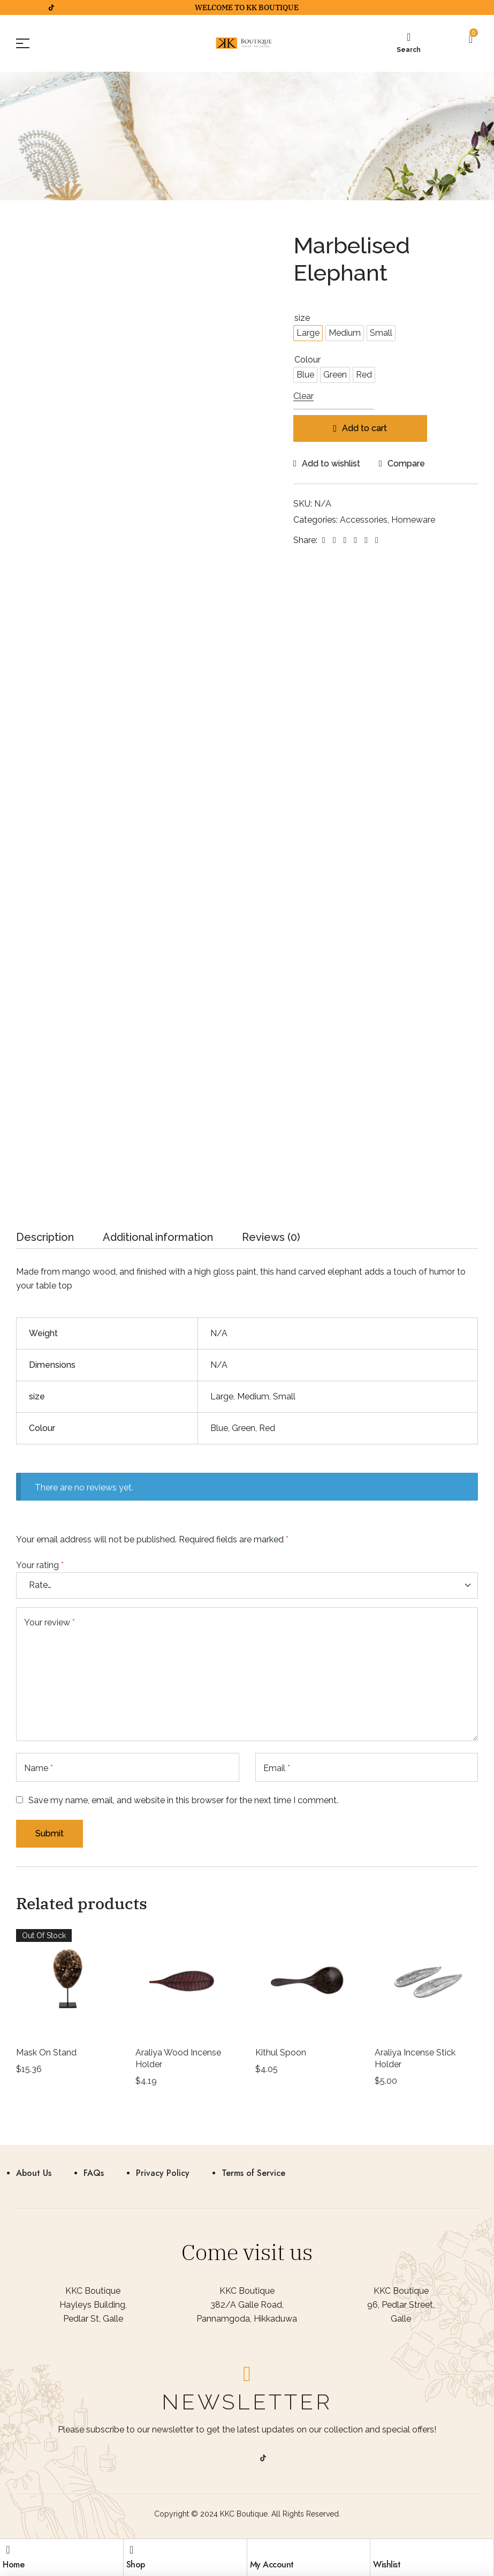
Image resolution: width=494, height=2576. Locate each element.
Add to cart (364, 428)
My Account (272, 2564)
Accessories (363, 520)
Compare (406, 463)
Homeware (413, 520)
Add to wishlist (331, 463)
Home (13, 2564)
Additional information (158, 1238)
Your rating (40, 1565)
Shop (135, 2564)
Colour (307, 360)
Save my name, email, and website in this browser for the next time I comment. (183, 1800)
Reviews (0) (271, 1238)
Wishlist (386, 2564)
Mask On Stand (46, 2052)
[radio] (308, 333)
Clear (303, 396)
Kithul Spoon (280, 2052)
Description (45, 1238)
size (302, 318)
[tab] (45, 1240)
